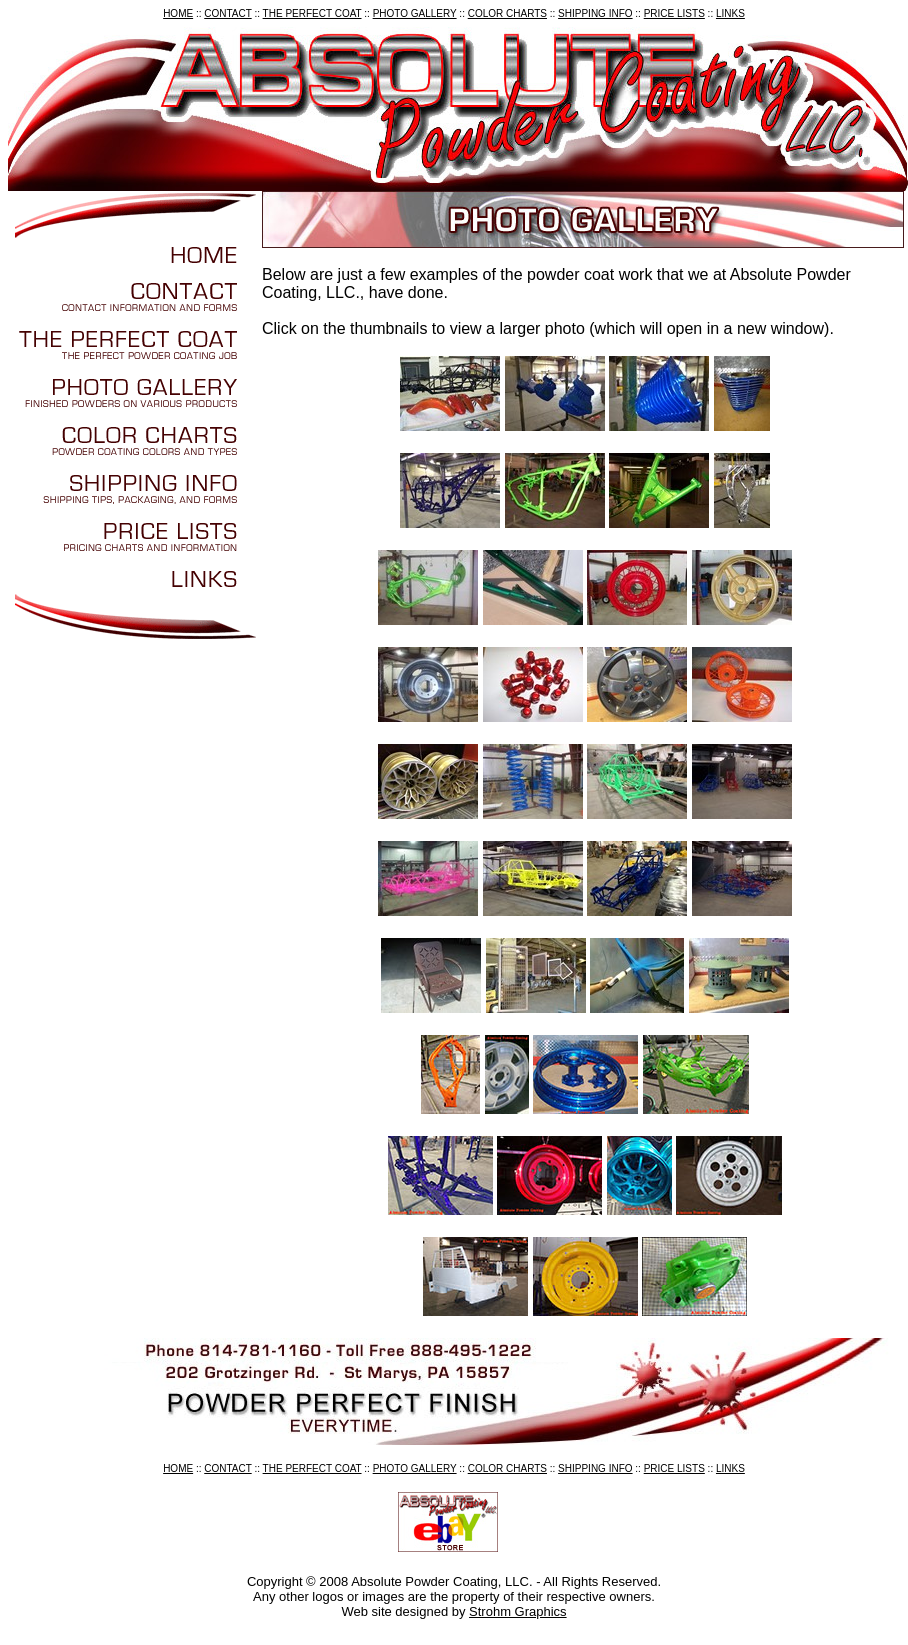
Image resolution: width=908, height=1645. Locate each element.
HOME (178, 13)
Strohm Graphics (518, 1611)
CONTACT (227, 13)
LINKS (730, 13)
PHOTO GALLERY (415, 13)
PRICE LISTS (674, 13)
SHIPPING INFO (595, 13)
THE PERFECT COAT (312, 13)
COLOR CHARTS (507, 13)
